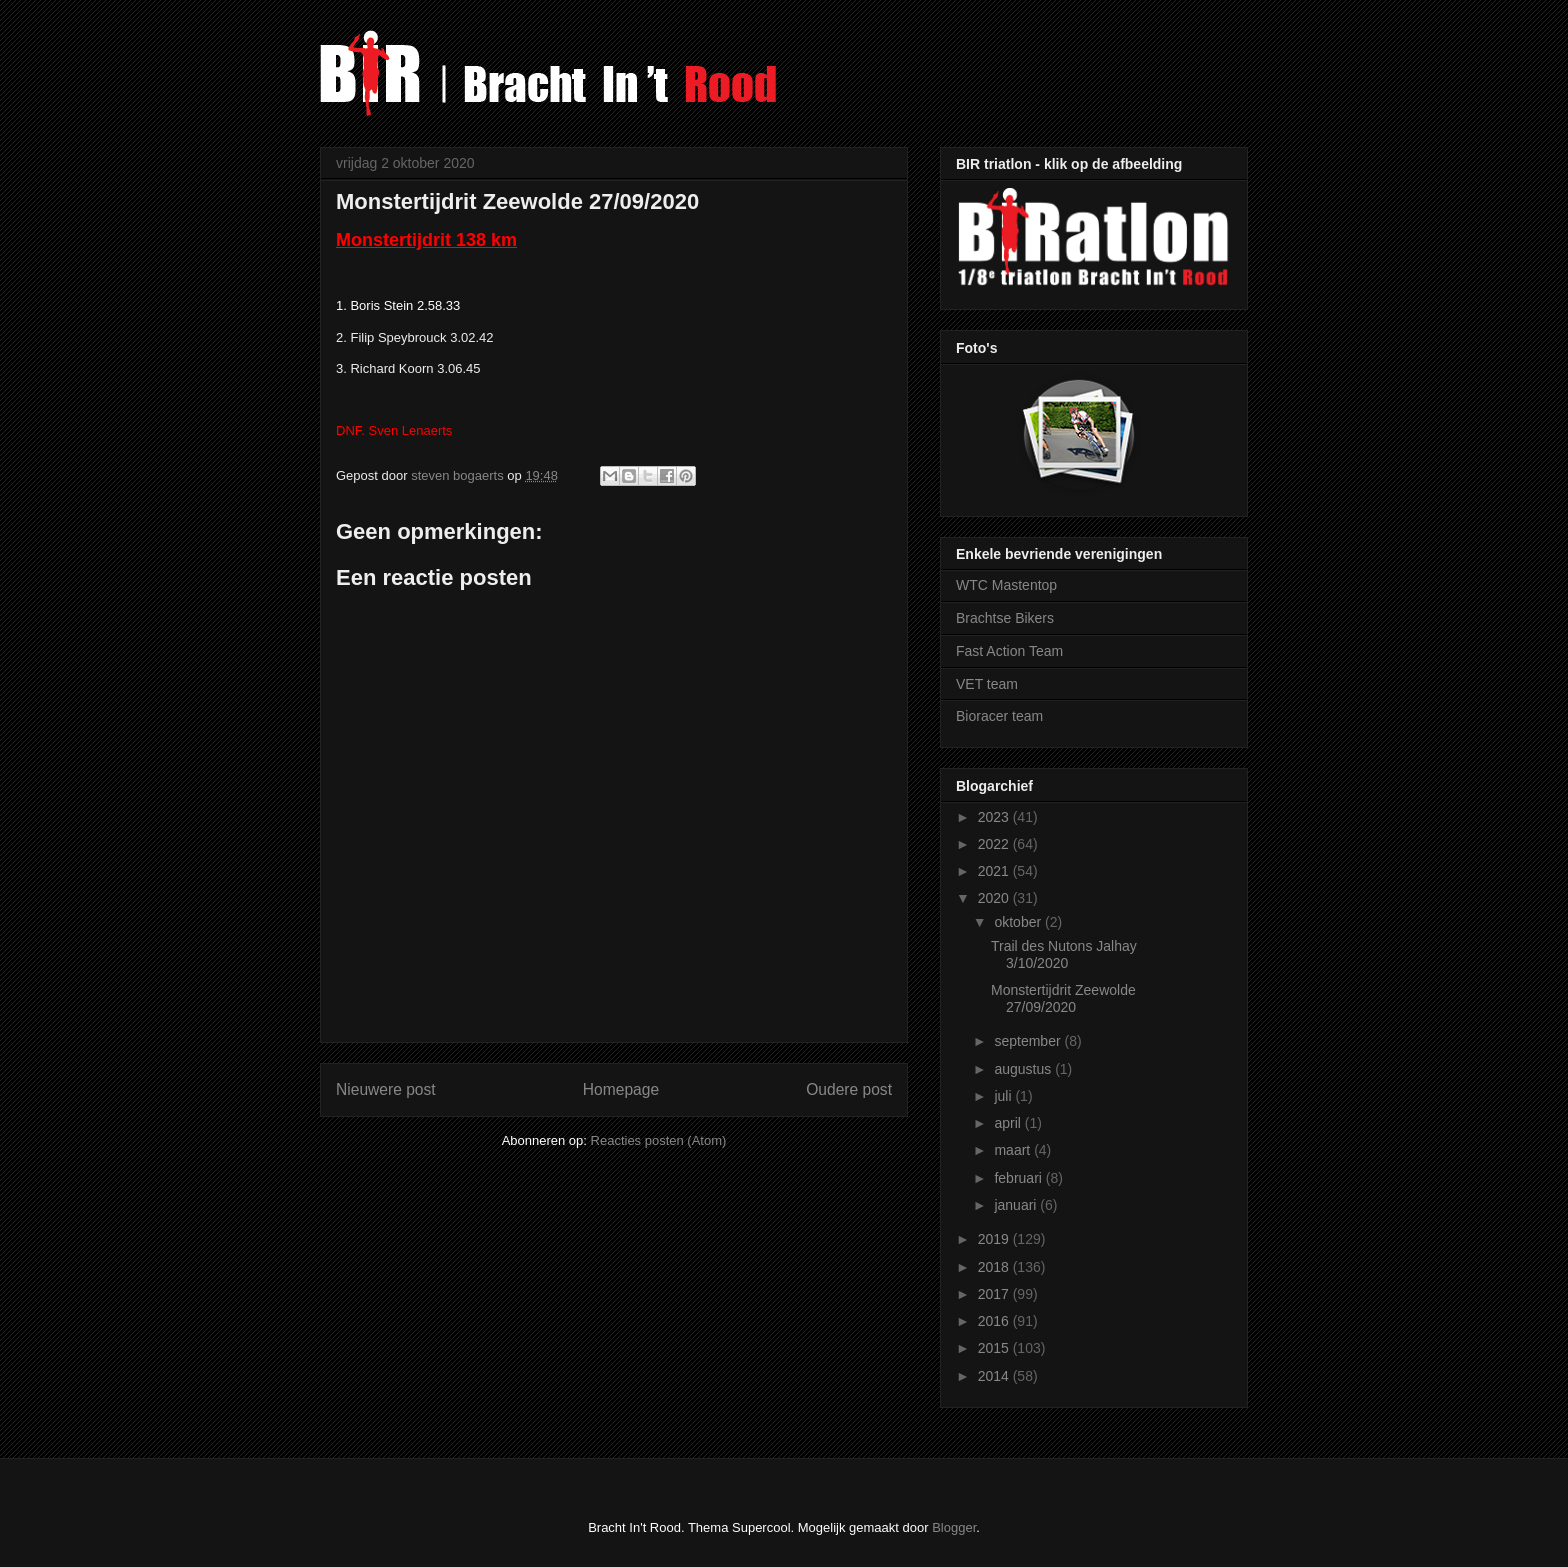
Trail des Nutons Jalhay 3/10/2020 (1064, 954)
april (1009, 1123)
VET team (987, 684)
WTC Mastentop (1006, 585)
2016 (995, 1321)
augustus (1024, 1069)
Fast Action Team (1009, 651)
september (1029, 1041)
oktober (1019, 922)
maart (1014, 1150)
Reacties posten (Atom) (659, 1140)
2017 (995, 1294)
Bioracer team (999, 716)
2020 (995, 898)
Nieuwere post (386, 1089)
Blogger (954, 1527)
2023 (995, 817)
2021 (995, 871)
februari (1019, 1178)
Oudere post (849, 1089)
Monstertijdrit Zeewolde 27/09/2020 (1063, 998)
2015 (995, 1348)
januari (1017, 1205)
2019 (995, 1239)
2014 (995, 1376)
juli (1004, 1096)
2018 (995, 1267)
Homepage (621, 1089)
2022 (995, 844)
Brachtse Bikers (1005, 618)
